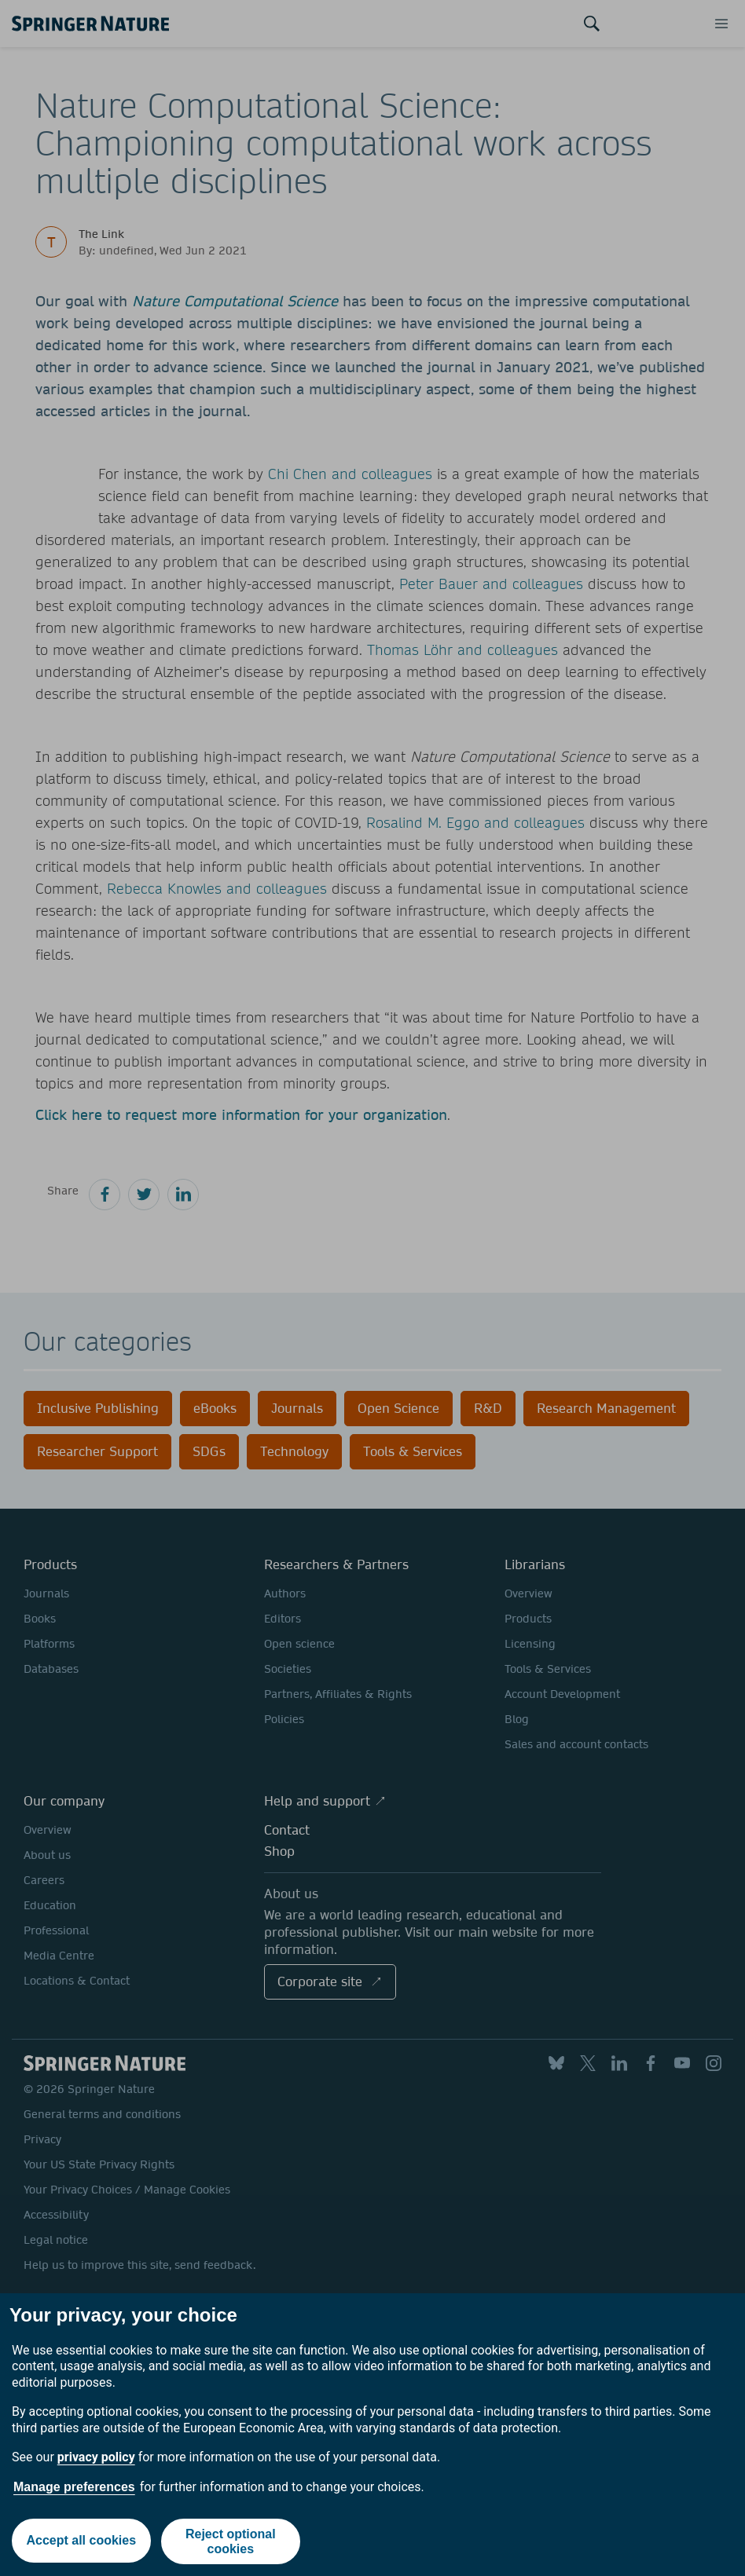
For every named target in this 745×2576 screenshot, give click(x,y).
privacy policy (96, 2457)
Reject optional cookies (231, 2541)
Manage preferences (74, 2487)
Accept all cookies (81, 2541)
